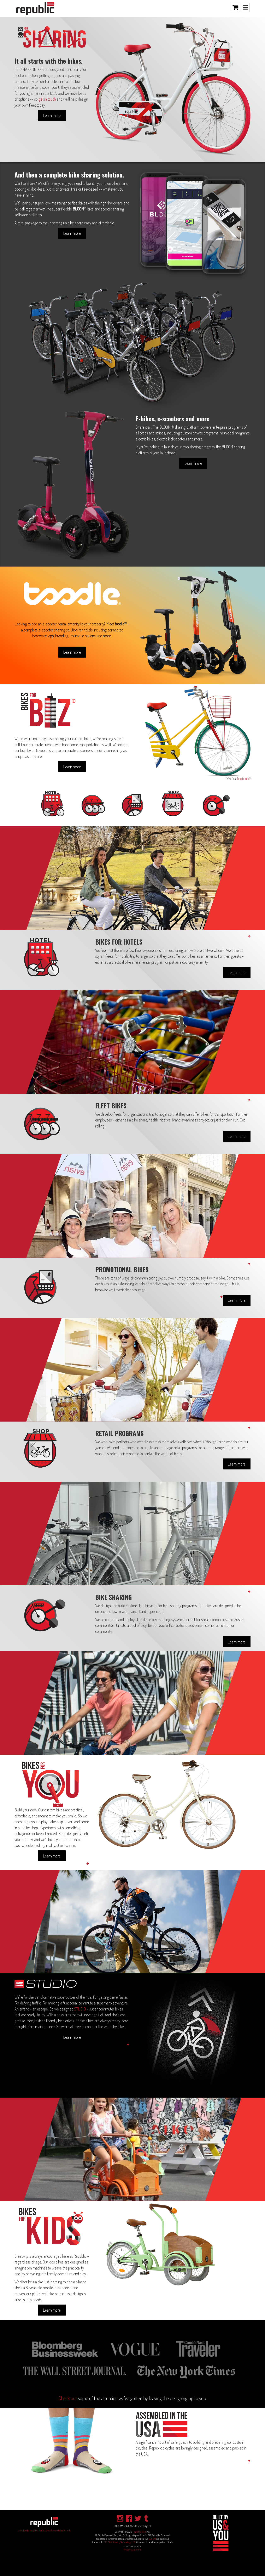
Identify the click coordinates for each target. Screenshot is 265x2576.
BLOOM (78, 209)
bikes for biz (39, 2530)
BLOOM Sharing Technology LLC (120, 2542)
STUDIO (80, 2009)
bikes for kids (64, 2530)
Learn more (52, 115)
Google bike (242, 778)
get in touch (47, 99)
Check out (67, 2398)
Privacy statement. (132, 2549)
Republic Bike (139, 2531)
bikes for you (52, 2530)
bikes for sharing (26, 2530)
